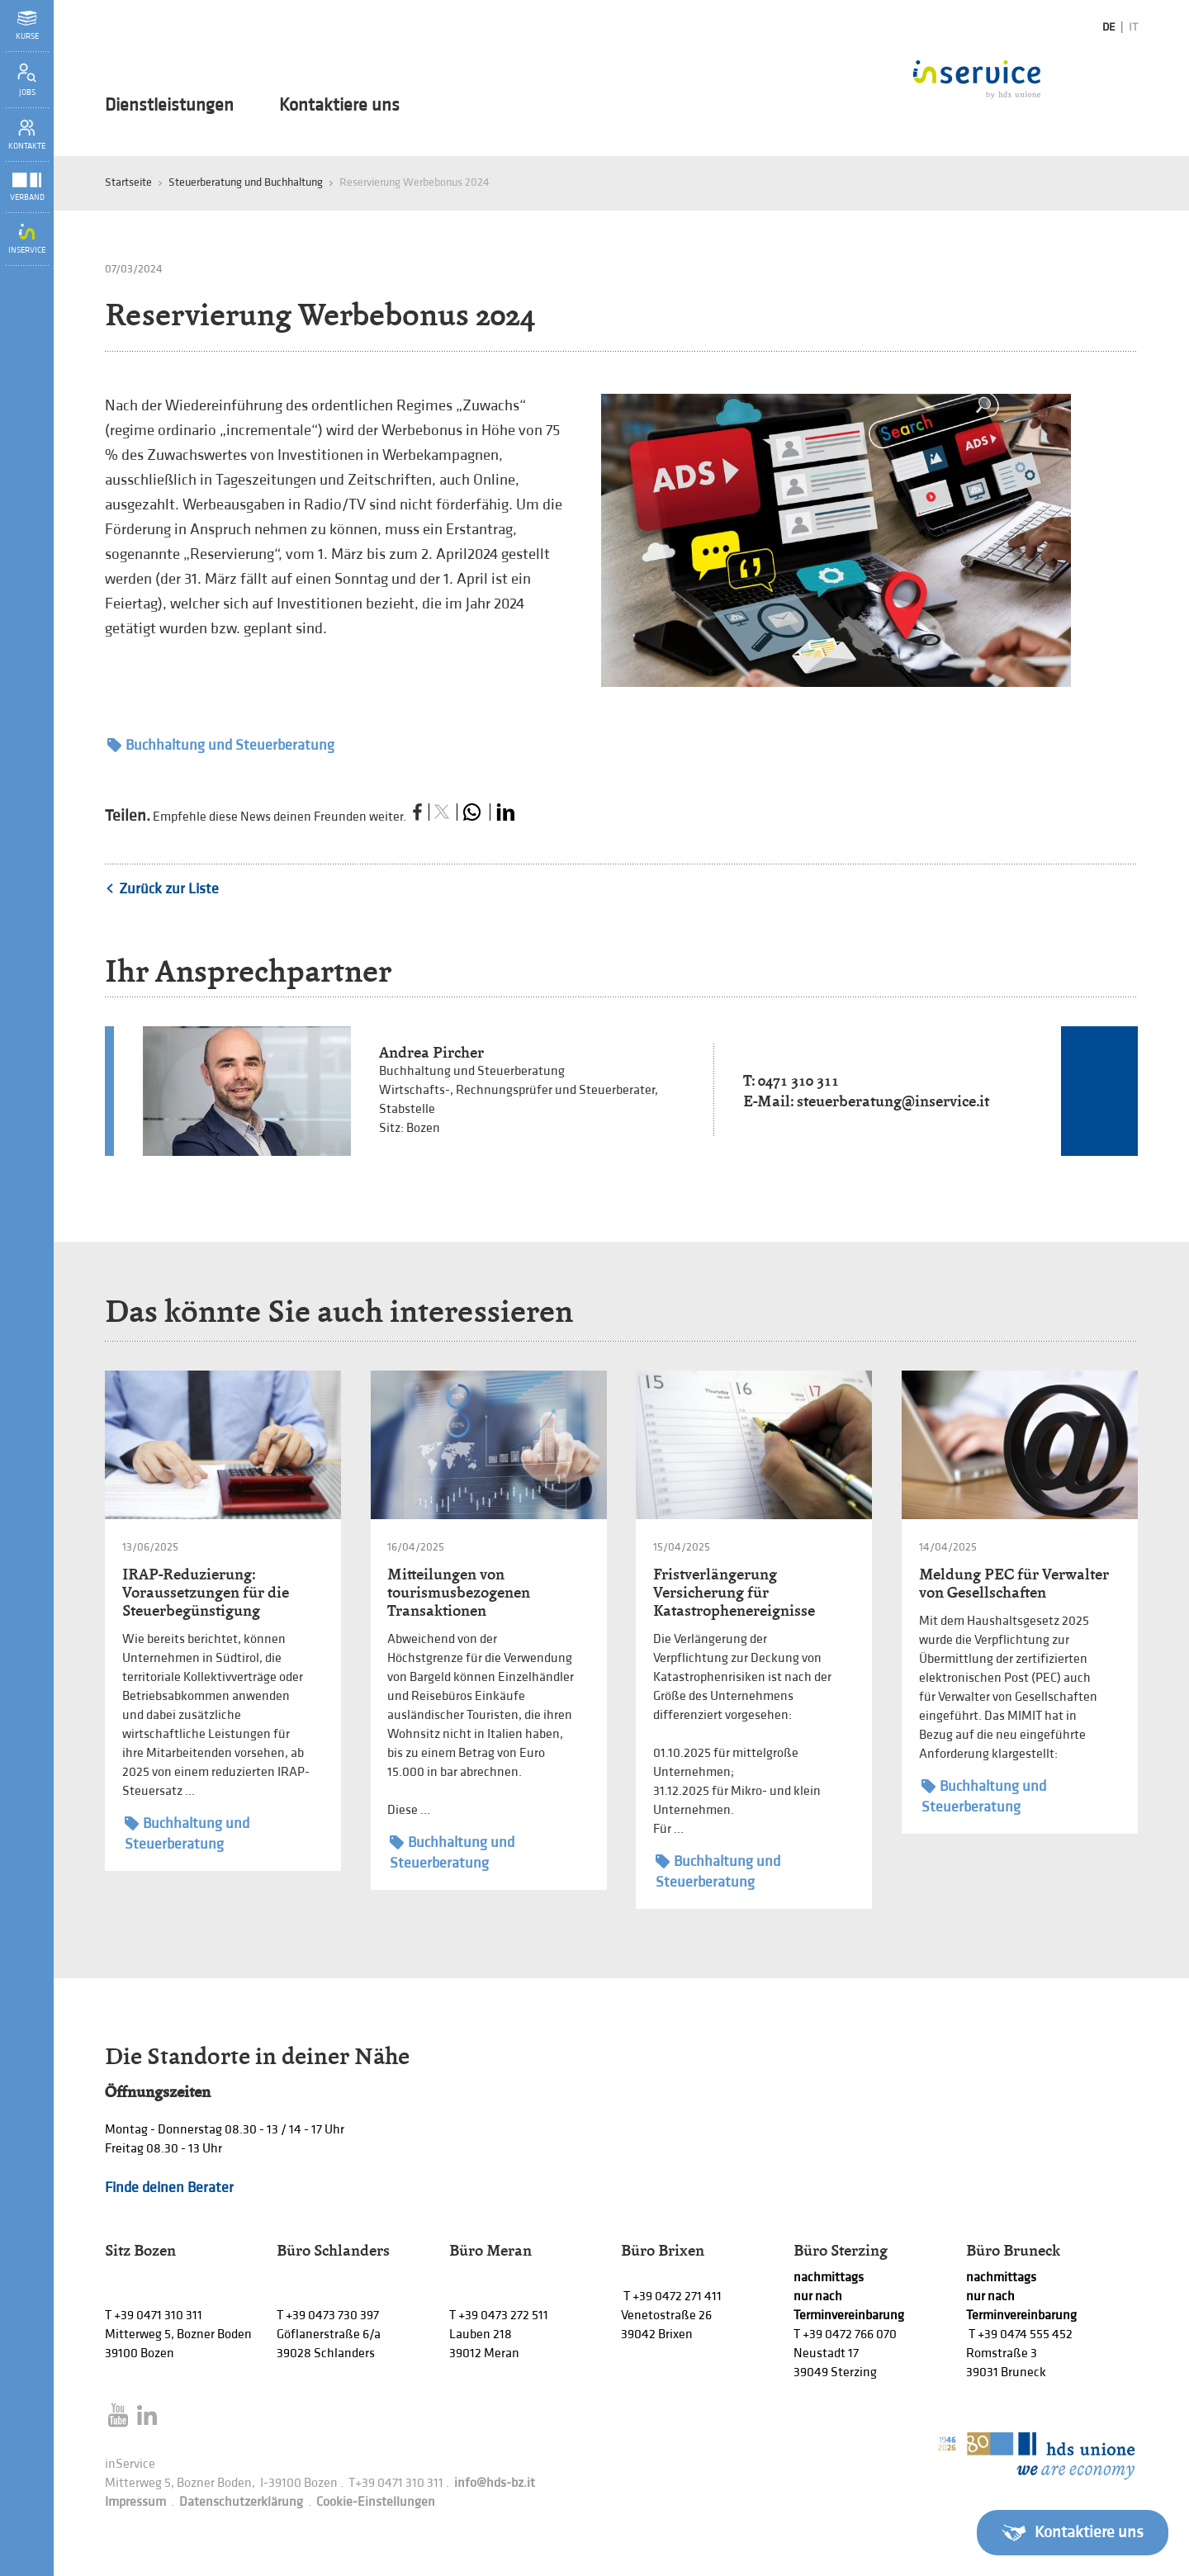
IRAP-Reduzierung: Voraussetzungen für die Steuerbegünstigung (205, 1592)
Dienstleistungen (169, 106)
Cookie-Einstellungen (375, 2502)
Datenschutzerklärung (241, 2502)
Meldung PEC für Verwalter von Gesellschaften (1014, 1583)
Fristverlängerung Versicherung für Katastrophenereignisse (734, 1592)
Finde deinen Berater (169, 2187)
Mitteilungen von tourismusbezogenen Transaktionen (458, 1592)
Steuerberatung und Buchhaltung (245, 182)
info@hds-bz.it (494, 2483)
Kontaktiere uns (339, 106)
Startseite (128, 182)
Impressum (135, 2502)
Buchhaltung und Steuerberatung (220, 745)
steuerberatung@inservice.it (893, 1100)
